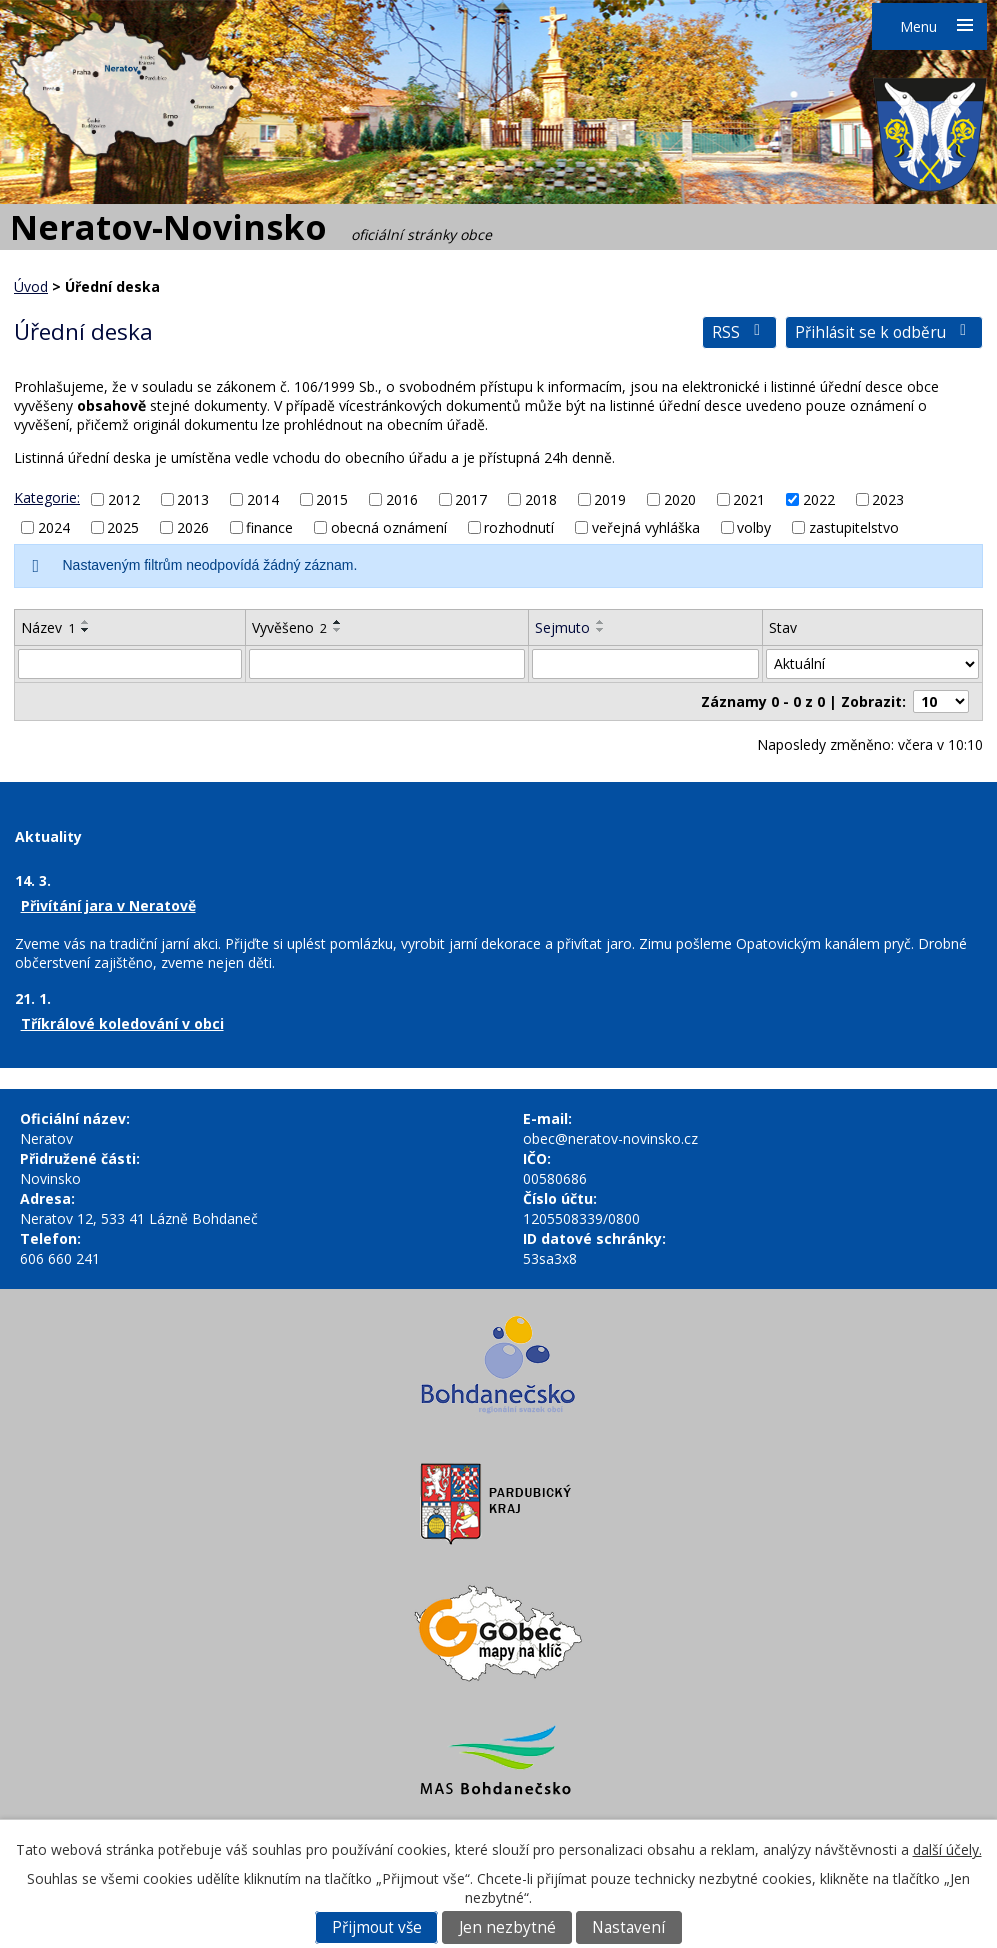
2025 (123, 527)
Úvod (31, 286)
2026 (193, 527)
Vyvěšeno (289, 627)
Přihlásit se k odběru (884, 332)
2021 (749, 499)
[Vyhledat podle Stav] (872, 664)
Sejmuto (562, 627)
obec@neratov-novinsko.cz (610, 1138)
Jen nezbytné (507, 1927)
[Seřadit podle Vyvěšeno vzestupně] (338, 622)
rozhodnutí (519, 527)
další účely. (947, 1849)
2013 (193, 499)
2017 (471, 499)
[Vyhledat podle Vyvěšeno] (387, 664)
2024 (54, 527)
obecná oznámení (389, 527)
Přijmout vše (377, 1927)
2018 (541, 499)
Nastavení (628, 1927)
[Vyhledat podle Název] (130, 664)
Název (48, 627)
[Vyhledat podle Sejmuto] (645, 664)
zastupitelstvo (854, 527)
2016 (402, 499)
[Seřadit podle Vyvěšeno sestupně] (338, 630)
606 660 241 (60, 1258)
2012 (124, 499)
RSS (739, 332)
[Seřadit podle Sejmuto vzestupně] (601, 622)
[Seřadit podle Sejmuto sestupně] (601, 630)
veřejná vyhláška (646, 527)
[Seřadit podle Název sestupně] (86, 630)
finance (269, 527)
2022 (819, 499)
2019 (610, 499)
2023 (888, 499)
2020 (680, 499)
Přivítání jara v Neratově (108, 905)
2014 (263, 499)
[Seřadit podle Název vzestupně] (86, 622)
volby (754, 527)
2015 (332, 499)
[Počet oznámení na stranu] (941, 701)
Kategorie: (47, 497)
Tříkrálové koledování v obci (122, 1023)
